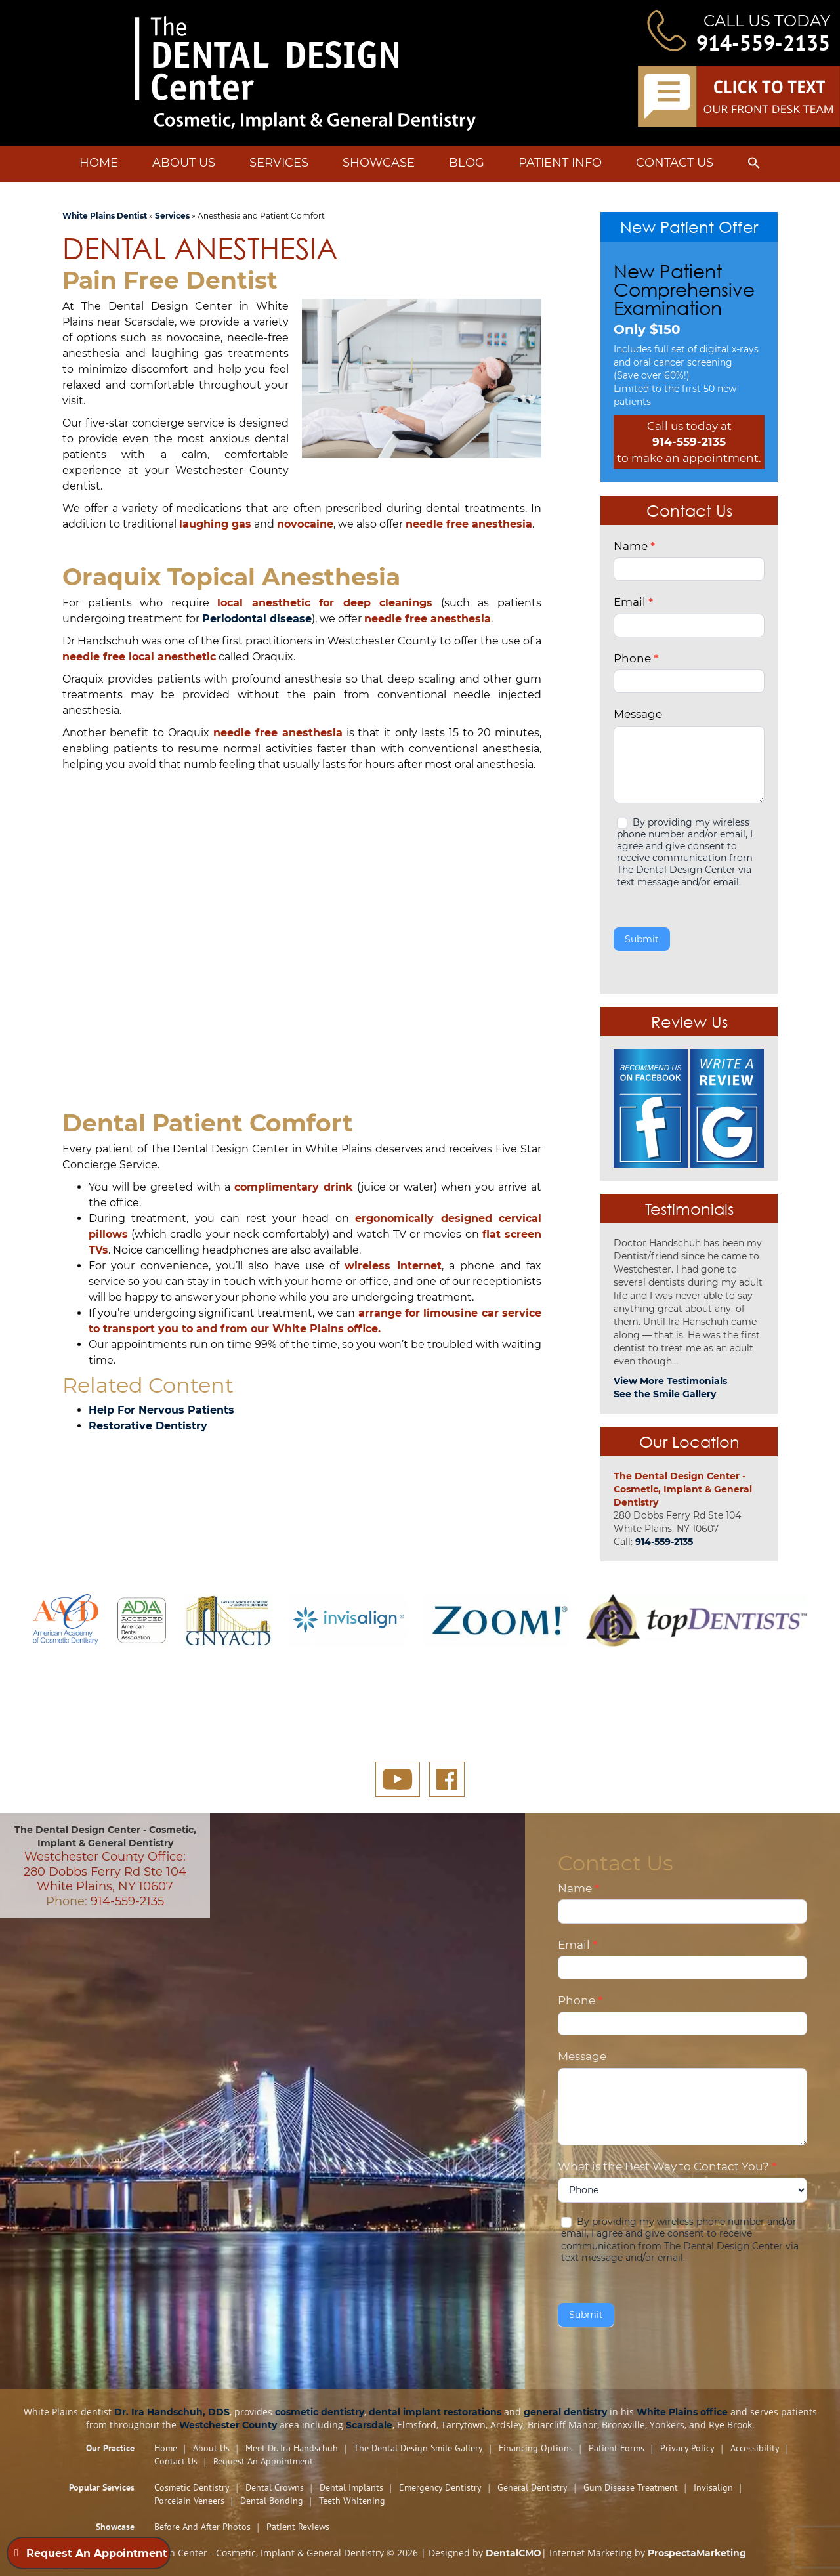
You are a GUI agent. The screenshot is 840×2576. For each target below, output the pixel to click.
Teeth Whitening (352, 2500)
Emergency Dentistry (440, 2487)
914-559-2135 (763, 42)
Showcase (379, 163)
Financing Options (536, 2448)
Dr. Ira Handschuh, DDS (172, 2412)
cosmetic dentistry (319, 2412)
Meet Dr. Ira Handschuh (291, 2448)
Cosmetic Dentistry (192, 2487)
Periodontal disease (257, 618)
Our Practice (110, 2448)
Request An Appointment (263, 2461)
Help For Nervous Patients (161, 1410)
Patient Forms (616, 2448)
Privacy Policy (687, 2448)
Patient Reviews (297, 2527)
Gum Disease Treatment (630, 2487)
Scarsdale (369, 2425)
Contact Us (674, 163)
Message (638, 714)
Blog (466, 163)
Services (278, 163)
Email (633, 601)
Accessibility (755, 2448)
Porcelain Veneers (189, 2500)
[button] (754, 165)
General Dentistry (532, 2487)
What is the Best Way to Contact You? (667, 2166)
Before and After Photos (202, 2527)
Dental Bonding (271, 2500)
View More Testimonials (670, 1381)
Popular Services (102, 2487)
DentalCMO (513, 2553)
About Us (183, 163)
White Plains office (682, 2412)
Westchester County (228, 2425)
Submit (642, 939)
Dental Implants (351, 2487)
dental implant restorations (435, 2412)
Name (634, 546)
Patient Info (560, 163)
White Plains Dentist (104, 216)
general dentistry (565, 2412)
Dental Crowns (274, 2487)
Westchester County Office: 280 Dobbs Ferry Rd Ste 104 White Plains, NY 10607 (105, 1871)
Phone (636, 658)
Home (98, 163)
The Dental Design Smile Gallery (418, 2448)
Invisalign (713, 2487)
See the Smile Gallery (665, 1394)
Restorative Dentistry (148, 1426)
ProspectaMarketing (697, 2553)
